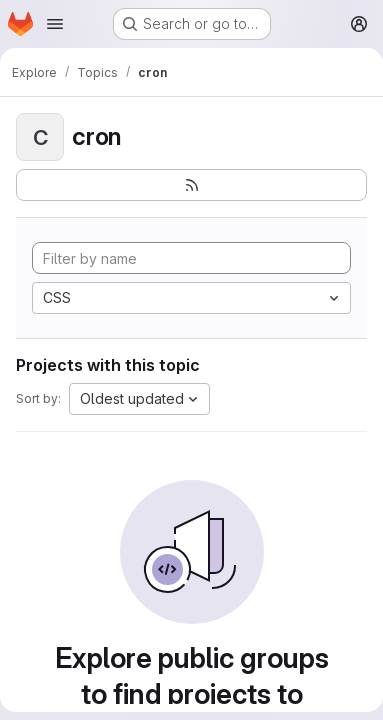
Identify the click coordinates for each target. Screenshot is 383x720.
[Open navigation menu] (55, 24)
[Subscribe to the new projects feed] (191, 185)
